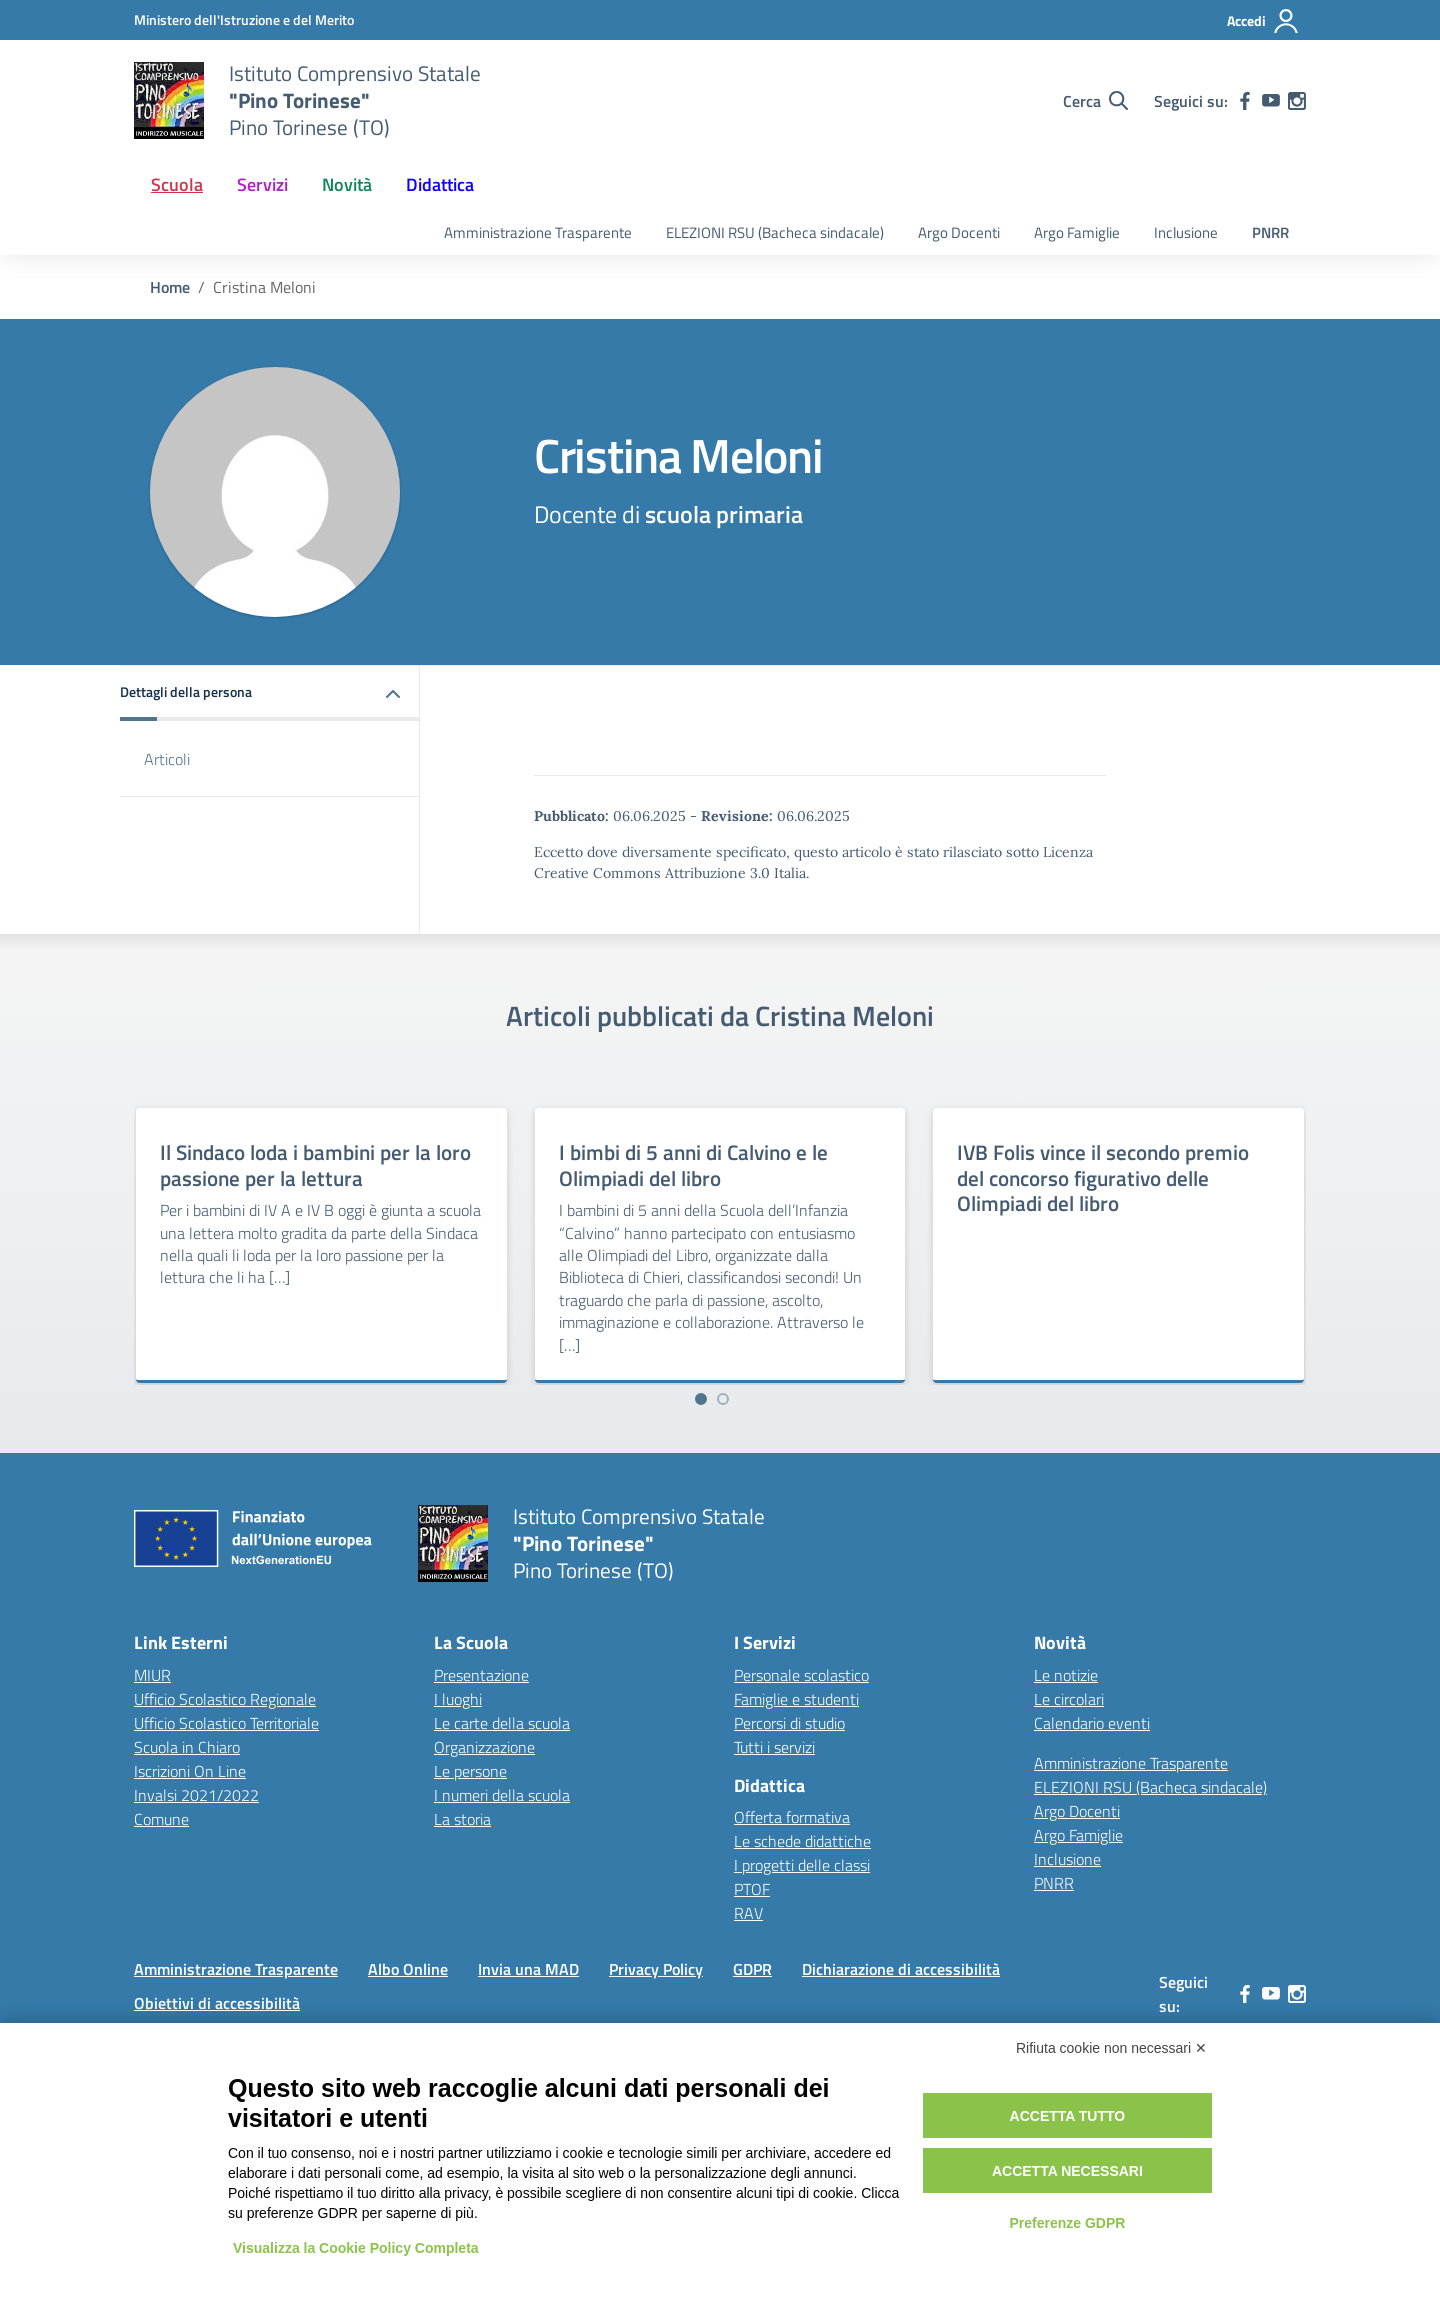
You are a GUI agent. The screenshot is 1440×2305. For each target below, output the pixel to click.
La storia (462, 1819)
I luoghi (458, 1699)
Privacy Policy (656, 1969)
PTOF (752, 1889)
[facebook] (1245, 101)
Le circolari (1069, 1699)
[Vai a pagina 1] (701, 1399)
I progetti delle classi (802, 1865)
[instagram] (1297, 101)
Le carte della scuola (502, 1723)
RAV (748, 1913)
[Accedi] (1263, 21)
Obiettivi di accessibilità (217, 2003)
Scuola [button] (177, 184)
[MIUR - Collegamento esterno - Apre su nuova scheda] (244, 19)
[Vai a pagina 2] (723, 1399)
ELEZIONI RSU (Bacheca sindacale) (775, 232)
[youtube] (1271, 101)
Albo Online (408, 1969)
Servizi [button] (262, 184)
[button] (270, 693)
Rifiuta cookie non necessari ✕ (1111, 2048)
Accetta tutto (1068, 2116)
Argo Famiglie (1077, 232)
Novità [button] (347, 184)
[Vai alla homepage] (169, 101)
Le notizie (1066, 1675)
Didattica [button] (440, 184)
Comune (161, 1819)
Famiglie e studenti (796, 1699)
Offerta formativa (792, 1817)
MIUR (152, 1675)
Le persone (470, 1771)
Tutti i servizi (774, 1747)
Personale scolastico (801, 1675)
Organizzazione (484, 1747)
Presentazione (481, 1675)
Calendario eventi (1092, 1723)
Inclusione (1186, 232)
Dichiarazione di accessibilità (901, 1969)
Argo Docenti (959, 232)
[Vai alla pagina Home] (170, 287)
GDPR (752, 1969)
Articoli (167, 759)
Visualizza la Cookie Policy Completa (356, 2248)
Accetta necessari (1067, 2171)
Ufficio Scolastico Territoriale (226, 1723)
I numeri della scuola (502, 1795)
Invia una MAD (528, 1969)
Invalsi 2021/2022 (196, 1795)
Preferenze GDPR (1067, 2223)
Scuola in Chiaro (187, 1747)
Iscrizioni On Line (190, 1771)
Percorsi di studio (789, 1723)
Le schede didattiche (802, 1841)
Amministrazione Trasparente (538, 232)
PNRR (1270, 232)
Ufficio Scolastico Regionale (225, 1699)
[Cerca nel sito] (1095, 101)
